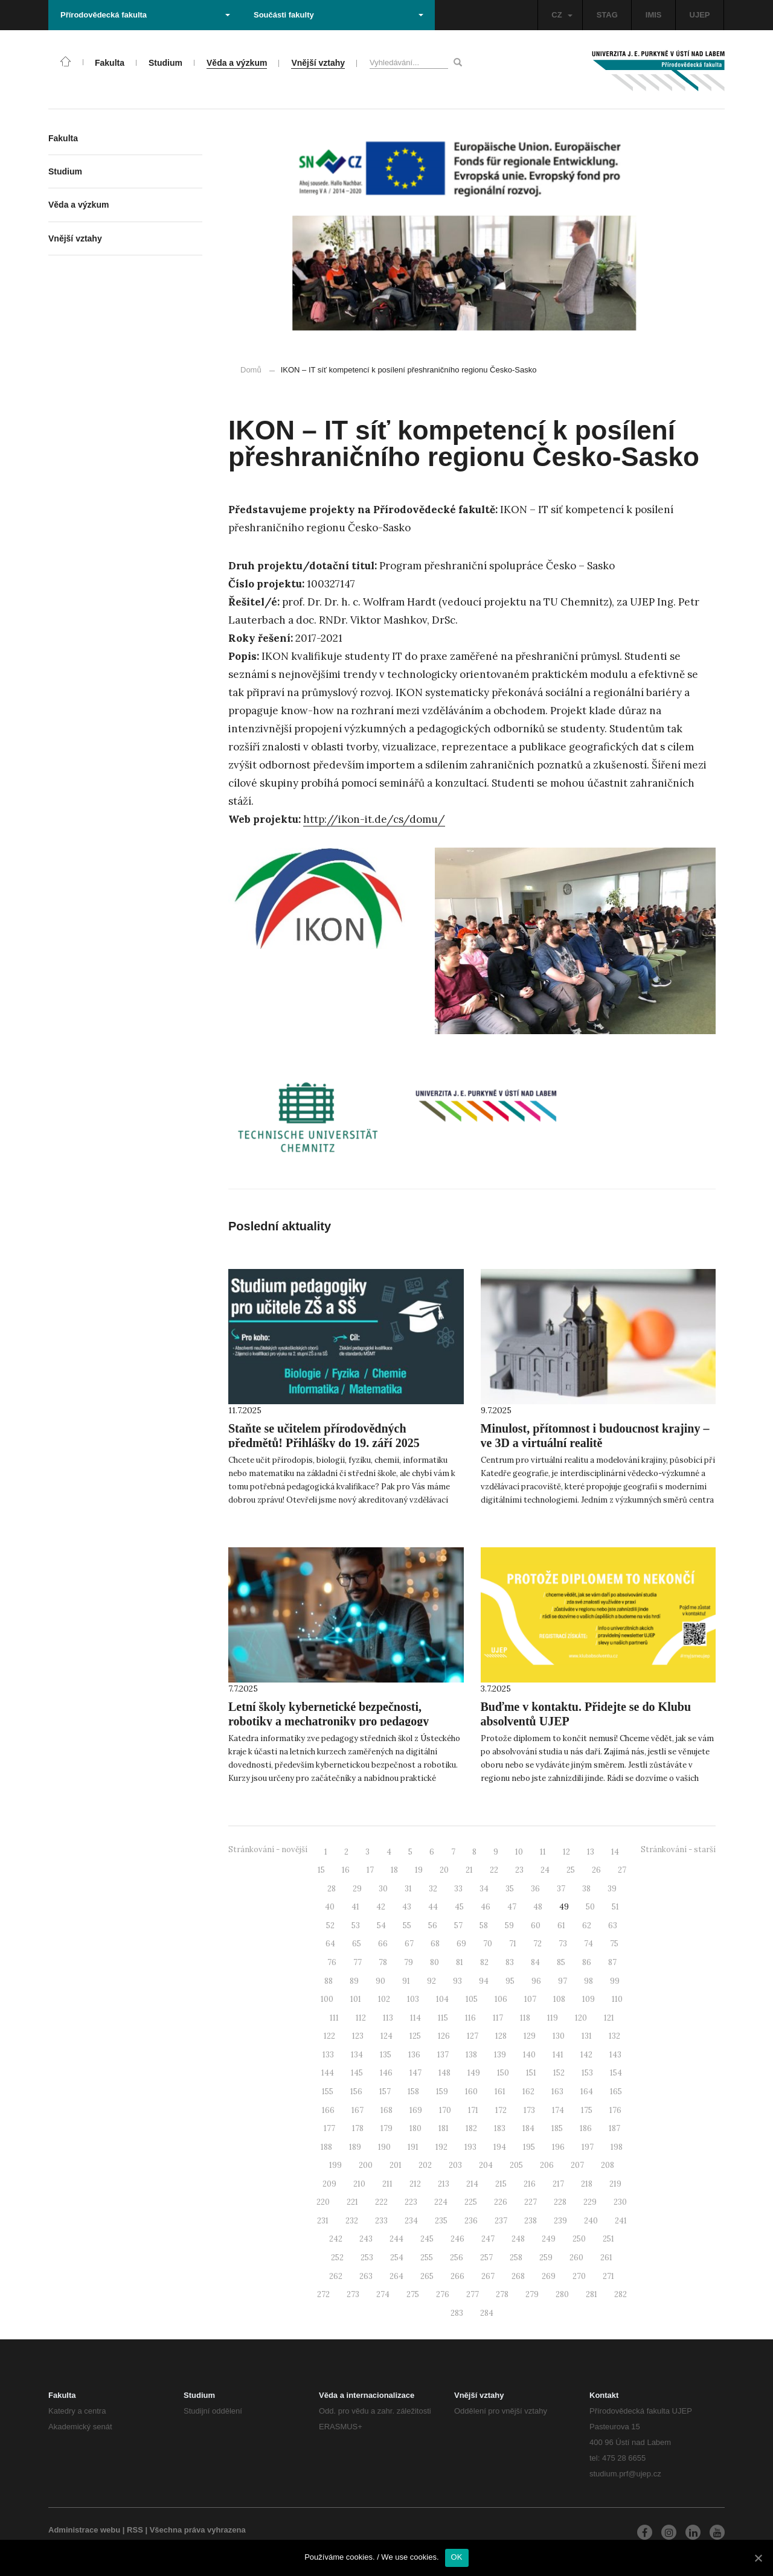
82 (484, 1962)
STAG (607, 14)
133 (328, 2055)
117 (498, 2018)
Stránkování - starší (678, 1849)
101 (355, 1999)
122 (329, 2036)
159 (442, 2091)
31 (408, 1889)
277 (472, 2294)
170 (445, 2110)
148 (444, 2073)
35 (509, 1889)
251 (608, 2239)
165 (616, 2091)
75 (614, 1943)
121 (609, 2018)
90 (380, 1981)
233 (381, 2221)
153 (587, 2073)
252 (337, 2257)
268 (518, 2276)
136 (414, 2055)
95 (510, 1981)
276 (442, 2294)
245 (427, 2239)
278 (502, 2294)
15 (321, 1870)
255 (426, 2257)
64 (330, 1943)
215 (501, 2184)
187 (614, 2128)
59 (509, 1925)
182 (471, 2128)
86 (586, 1962)
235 (441, 2221)
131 (587, 2036)
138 (471, 2055)
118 (525, 2018)
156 (356, 2091)
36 (535, 1889)
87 (612, 1962)
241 (621, 2221)
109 (588, 1999)
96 (536, 1981)
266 (457, 2276)
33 (458, 1889)
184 (528, 2128)
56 (432, 1925)
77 (357, 1962)
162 (528, 2091)
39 (612, 1889)
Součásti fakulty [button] (338, 14)
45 (459, 1907)
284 (486, 2313)
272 (323, 2294)
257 (486, 2257)
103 (413, 1999)
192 (441, 2147)
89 (354, 1981)
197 (588, 2147)
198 (617, 2147)
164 (586, 2091)
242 (335, 2239)
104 (442, 1999)
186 (586, 2128)
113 (388, 2018)
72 (537, 1943)
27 (622, 1870)
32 (433, 1889)
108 (559, 1999)
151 (531, 2073)
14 (615, 1852)
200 (366, 2165)
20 (444, 1870)
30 (383, 1889)
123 (358, 2036)
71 (512, 1943)
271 (608, 2276)
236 (471, 2221)
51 (615, 1907)
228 (560, 2202)
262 (335, 2276)
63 (612, 1925)
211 (387, 2184)
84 (535, 1962)
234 (411, 2221)
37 (561, 1889)
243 (366, 2239)
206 (547, 2165)
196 (558, 2147)
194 (499, 2147)
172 (501, 2110)
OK (457, 2557)
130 (559, 2036)
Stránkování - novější (267, 1849)
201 (396, 2165)
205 (516, 2165)
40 (330, 1907)
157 (385, 2091)
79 (408, 1962)
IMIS (654, 14)
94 (484, 1981)
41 (355, 1907)
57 (458, 1925)
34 (484, 1889)
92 (431, 1981)
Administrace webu (84, 2529)
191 (413, 2147)
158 (413, 2091)
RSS (135, 2529)
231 (323, 2221)
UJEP (700, 14)
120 (581, 2018)
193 (470, 2147)
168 (386, 2110)
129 (530, 2036)
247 (488, 2239)
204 (486, 2165)
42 (380, 1907)
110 (617, 1999)
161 (500, 2091)
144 (327, 2073)
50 (590, 1907)
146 (386, 2073)
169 (415, 2110)
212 (415, 2184)
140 (529, 2055)
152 (559, 2073)
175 (586, 2110)
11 (543, 1852)
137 (443, 2055)
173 (529, 2110)
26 (596, 1870)
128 (501, 2036)
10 (519, 1852)
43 (406, 1907)
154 (616, 2073)
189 (355, 2147)
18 (394, 1870)
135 (385, 2055)
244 (396, 2239)
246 (457, 2239)
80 (434, 1962)
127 (472, 2036)
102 (384, 1999)
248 (518, 2239)
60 (535, 1925)
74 (588, 1943)
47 (511, 1907)
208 (607, 2165)
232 (351, 2221)
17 (370, 1870)
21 (469, 1870)
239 (560, 2221)
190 (384, 2147)
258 (516, 2257)
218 (586, 2184)
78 (383, 1962)
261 (606, 2257)
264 (396, 2276)
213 (443, 2184)
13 (590, 1852)
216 (530, 2184)
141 (558, 2055)
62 (586, 1925)
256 (456, 2257)
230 (620, 2202)
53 (355, 1925)
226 (500, 2202)
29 (357, 1889)
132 (614, 2036)
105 (472, 1999)
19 (419, 1870)
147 (415, 2073)
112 (361, 2018)
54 (381, 1925)
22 (494, 1870)
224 (440, 2202)
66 (383, 1943)
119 (552, 2018)
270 (579, 2276)
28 (331, 1889)
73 (563, 1943)
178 (358, 2128)
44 (433, 1907)
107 (530, 1999)
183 (499, 2128)
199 (335, 2165)
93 (457, 1981)
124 (386, 2036)
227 (530, 2202)
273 (353, 2294)
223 (411, 2202)
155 (327, 2091)
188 (326, 2147)
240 (591, 2221)
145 (357, 2073)
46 (485, 1907)
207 (577, 2165)
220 (323, 2202)
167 (357, 2110)
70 (487, 1943)
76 (331, 1962)
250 (579, 2239)
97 (562, 1981)
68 (435, 1943)
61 (561, 1925)
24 (545, 1870)
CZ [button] (561, 14)
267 (488, 2276)
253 (367, 2257)
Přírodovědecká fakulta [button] (145, 14)
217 (558, 2184)
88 (328, 1981)
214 (472, 2184)
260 (576, 2257)
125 (415, 2036)
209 (329, 2184)
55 (407, 1925)
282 (620, 2294)
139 (500, 2055)
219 (615, 2184)
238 (530, 2221)
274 (383, 2294)
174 (558, 2110)
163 (557, 2091)
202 (425, 2165)
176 (615, 2110)
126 (444, 2036)
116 (470, 2018)
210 (359, 2184)
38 (586, 1889)
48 (537, 1907)
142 (586, 2055)
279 (532, 2294)
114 (415, 2018)
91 (406, 1981)
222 (381, 2202)
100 (327, 1999)
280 (562, 2294)
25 (570, 1870)
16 (346, 1870)
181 (443, 2128)
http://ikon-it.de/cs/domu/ (374, 819)
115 (443, 2018)
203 (455, 2165)
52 (330, 1925)
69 (461, 1943)
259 (546, 2257)
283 (457, 2313)
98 (588, 1981)
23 (519, 1870)
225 (470, 2202)
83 (509, 1962)
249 (549, 2239)
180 (415, 2128)
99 (615, 1981)
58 (484, 1925)
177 (329, 2128)
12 (566, 1852)
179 (386, 2128)
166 (328, 2110)
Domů (250, 369)
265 (427, 2276)
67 (409, 1943)
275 (412, 2294)
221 (352, 2202)
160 (471, 2091)
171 (473, 2110)
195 (529, 2147)
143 (615, 2055)
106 (501, 1999)
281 (591, 2294)
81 (459, 1962)
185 (557, 2128)
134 (357, 2055)
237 (501, 2221)
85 (561, 1962)
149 (473, 2073)
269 (549, 2276)
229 (590, 2202)
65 (356, 1943)
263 (366, 2276)
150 (503, 2073)
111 (334, 2018)
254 (396, 2257)
